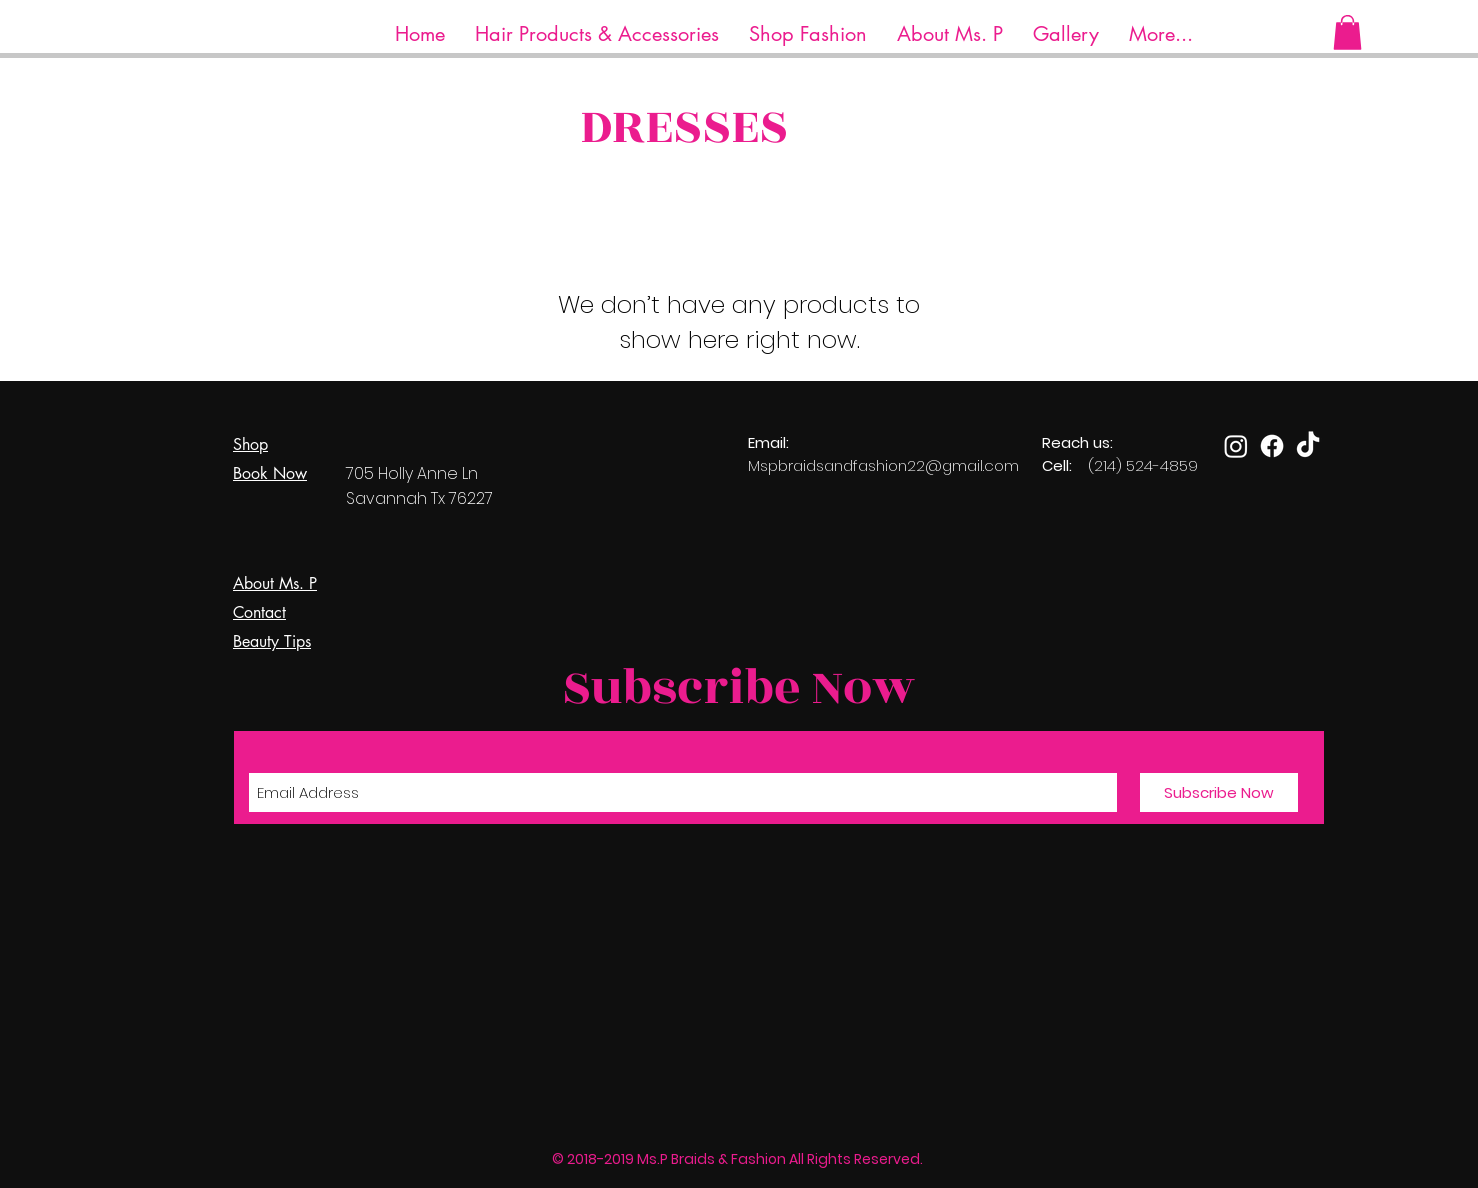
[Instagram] (1236, 446)
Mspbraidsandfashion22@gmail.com (883, 465)
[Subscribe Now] (1219, 792)
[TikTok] (1308, 446)
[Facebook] (1272, 446)
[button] (597, 34)
